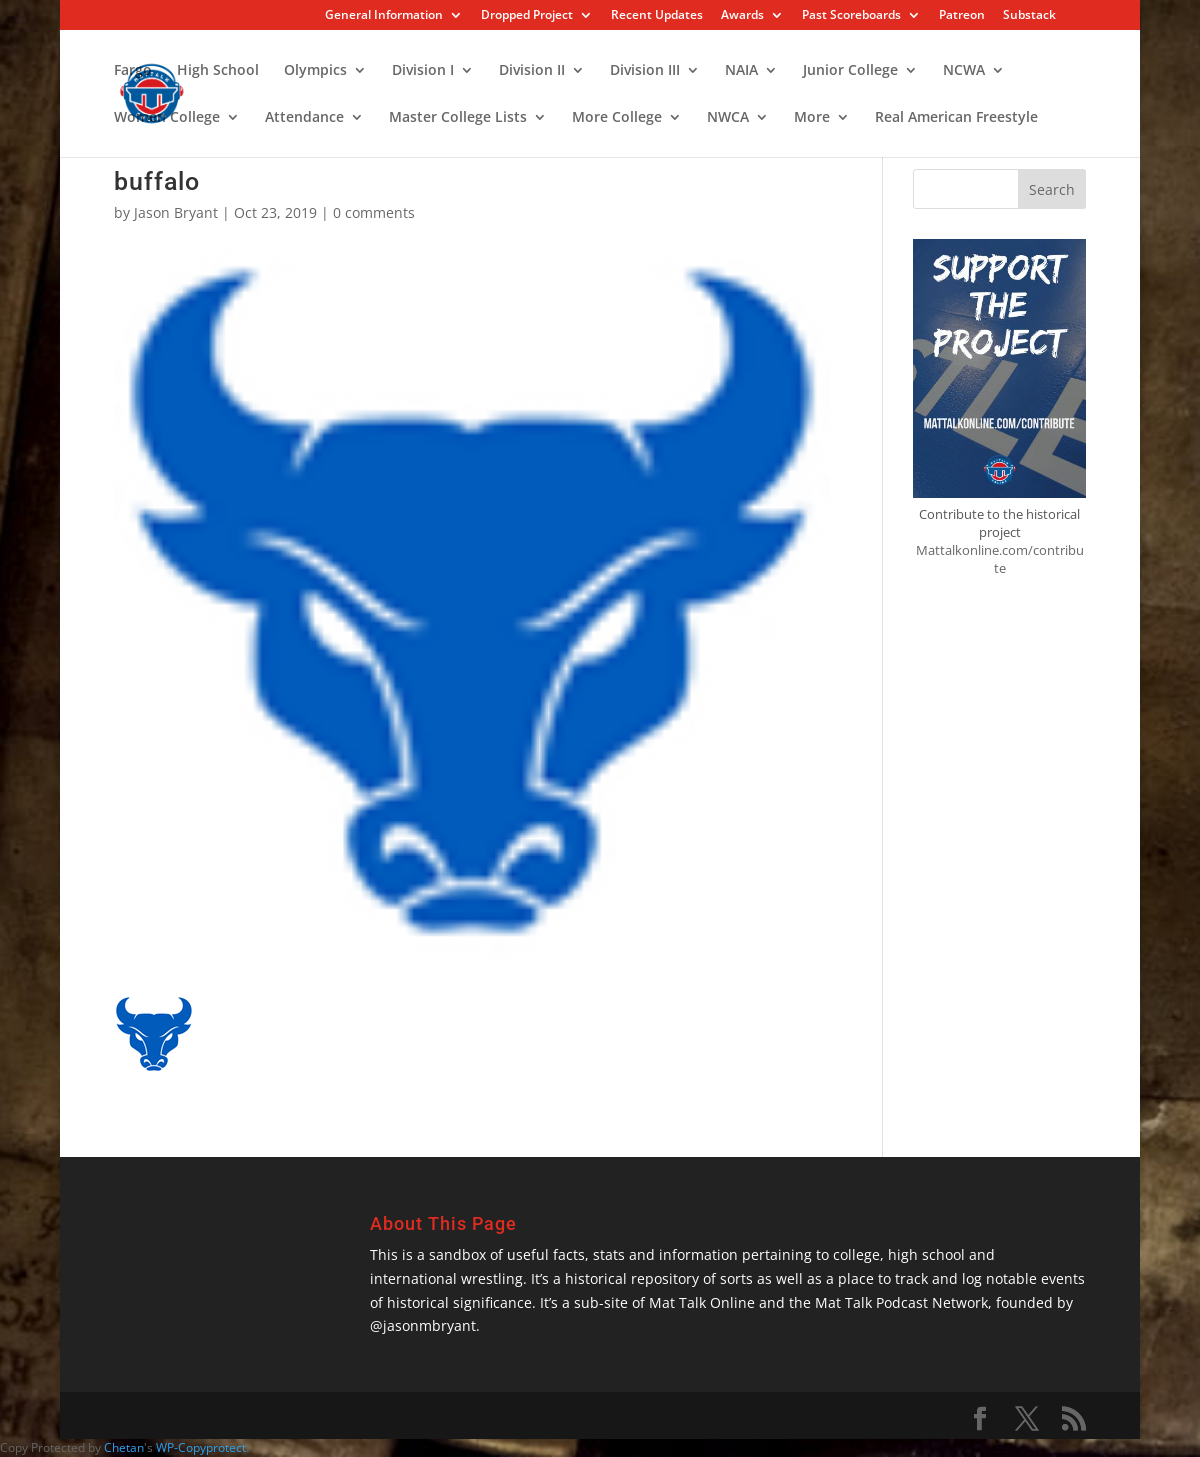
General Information (384, 16)
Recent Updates (657, 16)
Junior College (850, 71)
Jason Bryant (176, 212)
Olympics (315, 71)
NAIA (741, 71)
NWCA (728, 118)
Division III (645, 71)
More (812, 118)
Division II (532, 71)
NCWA (964, 71)
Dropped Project (527, 16)
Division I (423, 71)
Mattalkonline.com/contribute (1000, 559)
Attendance (304, 118)
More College (617, 118)
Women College (167, 118)
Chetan (124, 1447)
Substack (1029, 16)
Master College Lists (458, 118)
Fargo (133, 71)
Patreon (962, 16)
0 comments (374, 212)
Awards (742, 16)
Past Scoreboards (851, 16)
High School (218, 71)
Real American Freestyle (956, 118)
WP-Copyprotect (201, 1447)
